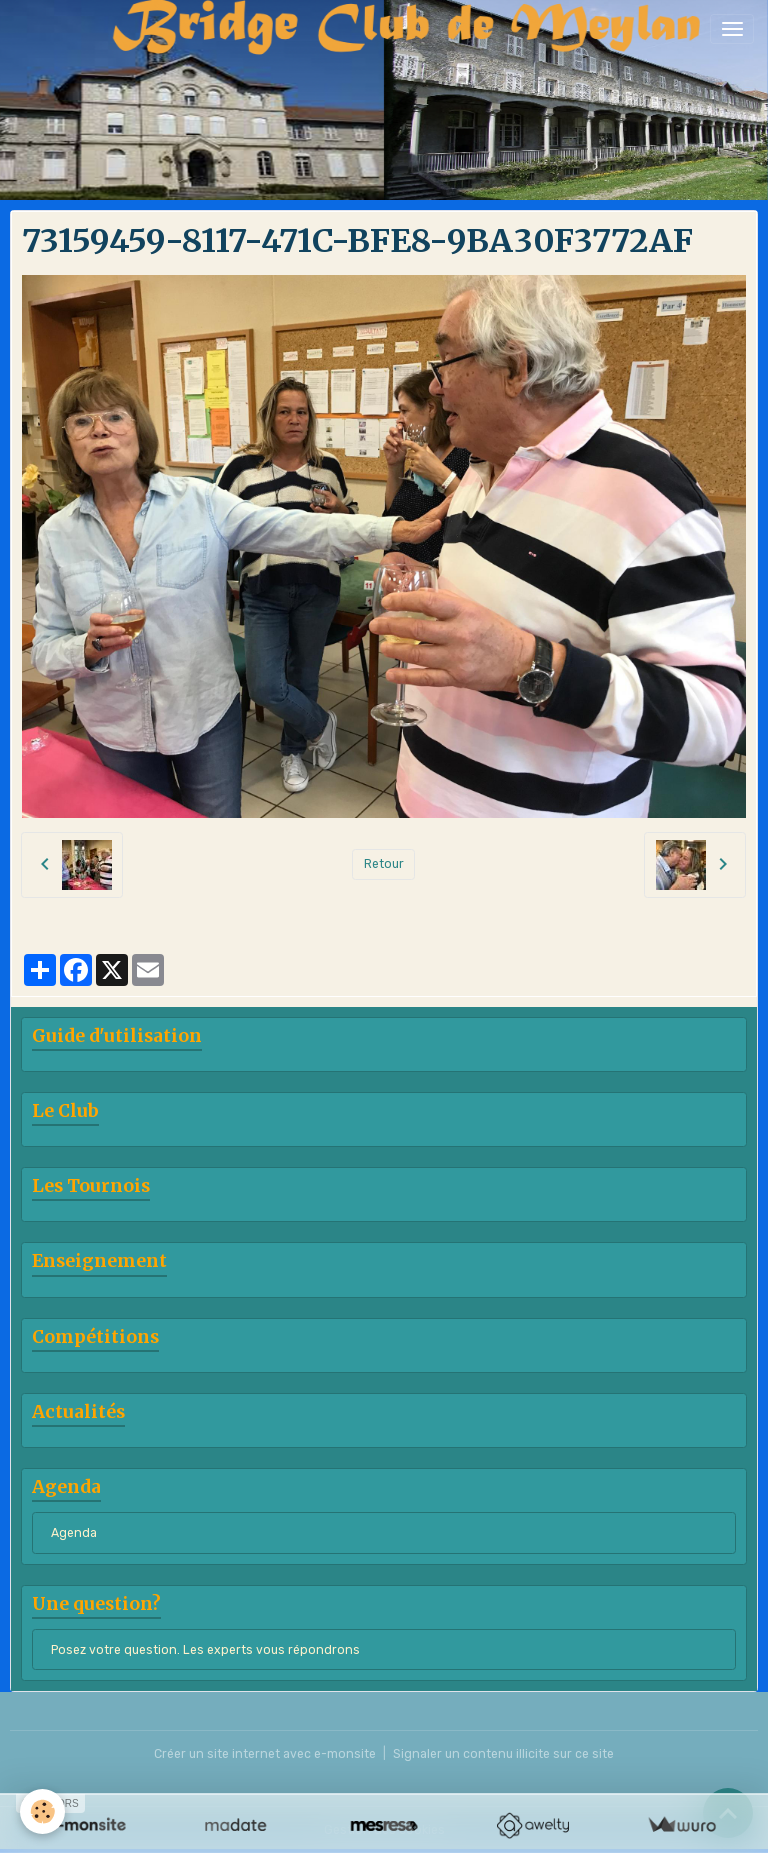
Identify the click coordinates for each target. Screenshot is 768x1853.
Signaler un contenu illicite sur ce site (503, 1754)
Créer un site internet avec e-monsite (265, 1754)
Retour (384, 864)
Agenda (74, 1533)
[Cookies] (42, 1811)
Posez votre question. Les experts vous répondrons (205, 1650)
